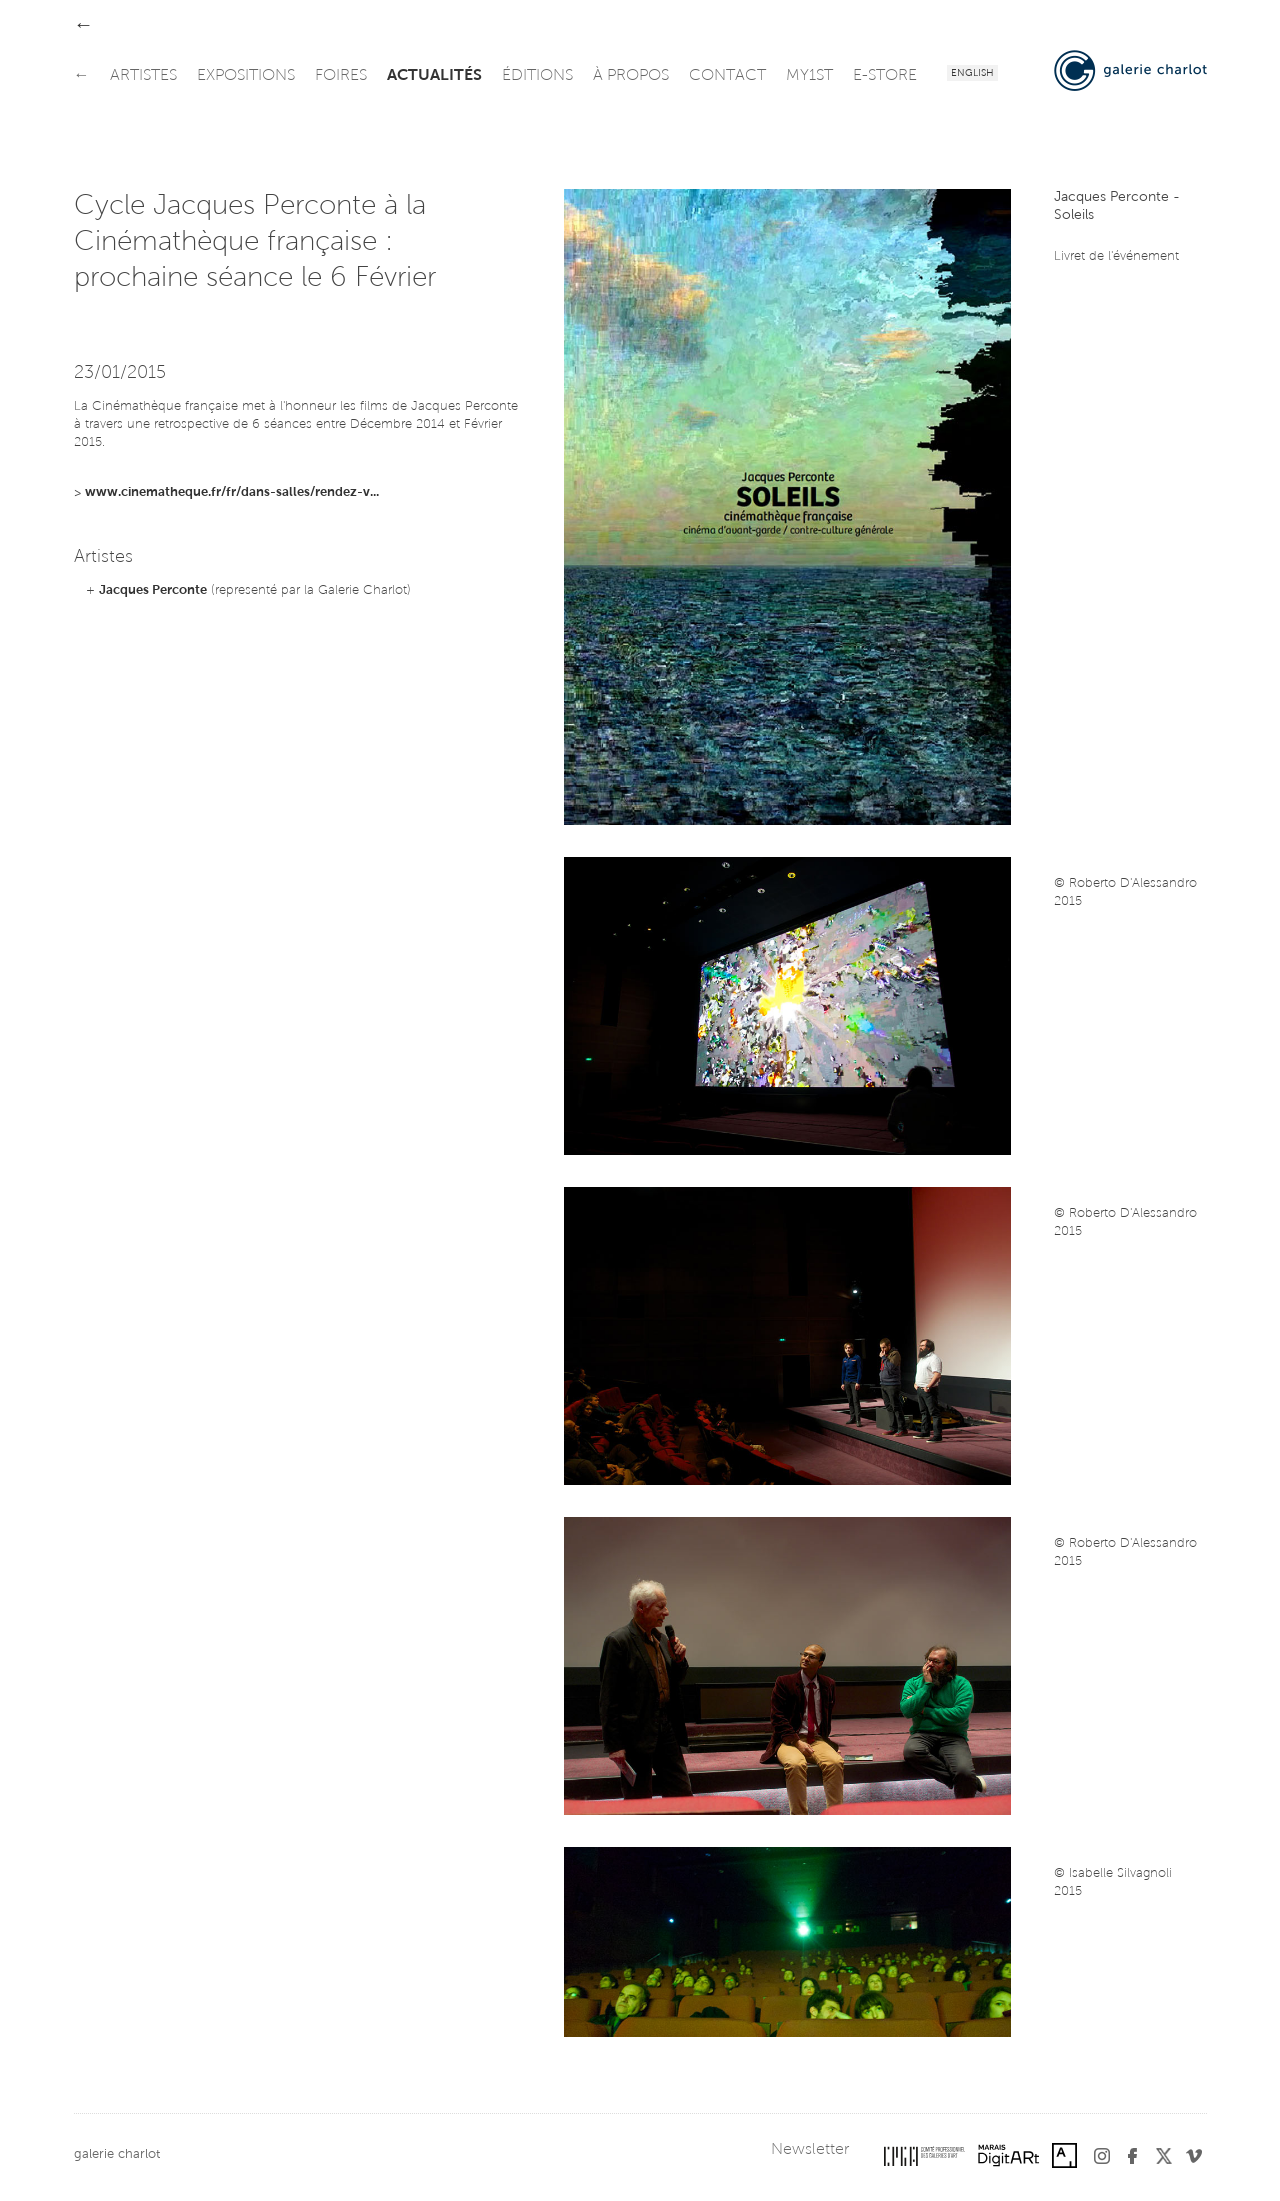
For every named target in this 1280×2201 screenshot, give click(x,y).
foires (341, 76)
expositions (246, 76)
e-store (885, 76)
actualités (434, 76)
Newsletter (810, 2150)
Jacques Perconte (153, 590)
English (972, 74)
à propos (631, 76)
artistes (143, 76)
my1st (809, 76)
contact (727, 76)
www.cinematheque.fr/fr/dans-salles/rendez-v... (232, 492)
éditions (537, 76)
